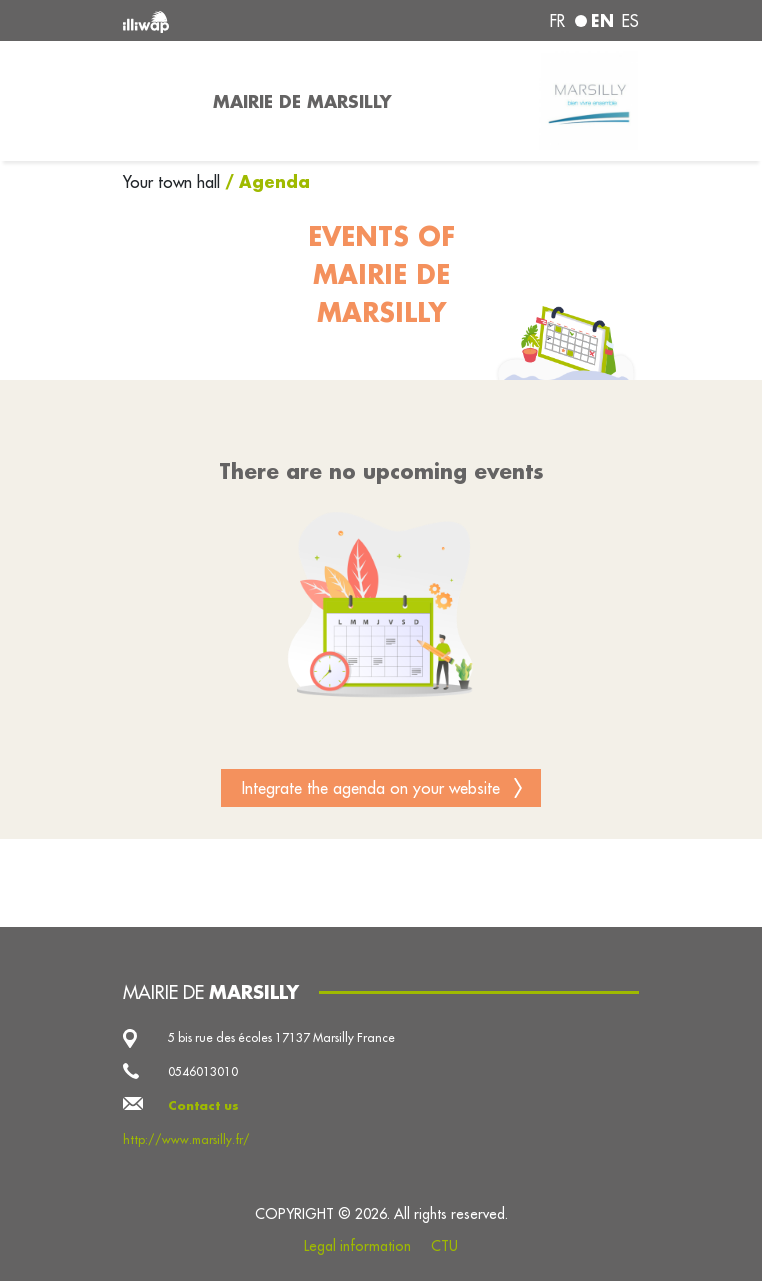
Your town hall (174, 182)
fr (557, 21)
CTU (444, 1246)
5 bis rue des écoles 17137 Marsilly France (281, 1037)
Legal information (357, 1246)
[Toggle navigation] (156, 101)
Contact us (203, 1105)
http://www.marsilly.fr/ (186, 1139)
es (630, 21)
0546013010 (203, 1071)
